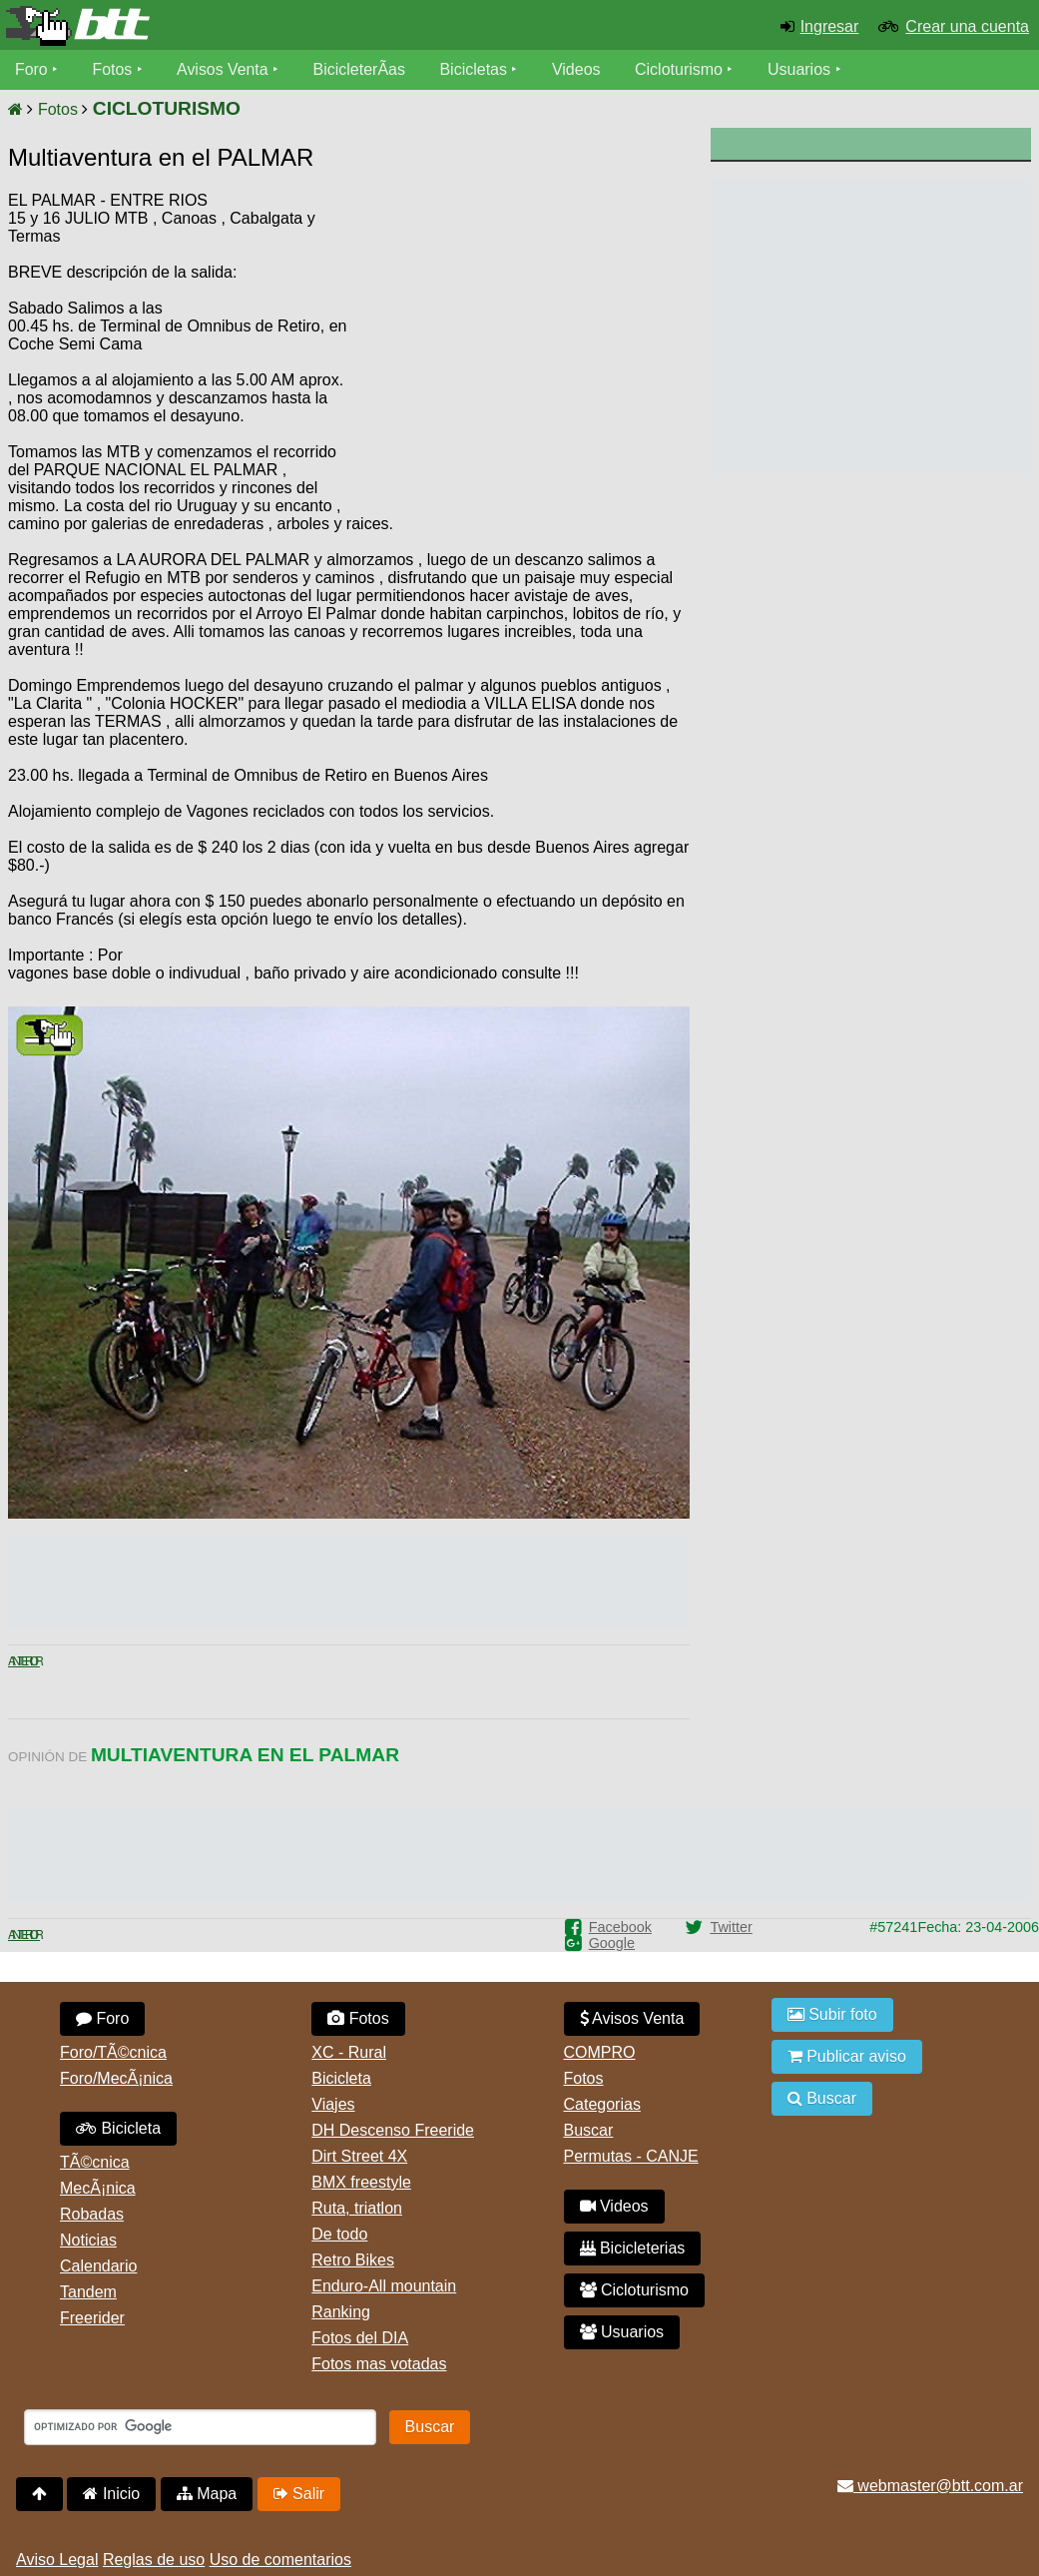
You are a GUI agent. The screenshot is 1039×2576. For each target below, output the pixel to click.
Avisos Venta (223, 69)
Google (612, 1943)
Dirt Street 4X (359, 2156)
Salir (298, 2493)
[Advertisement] (520, 344)
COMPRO (600, 2052)
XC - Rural (348, 2052)
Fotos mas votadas (378, 2363)
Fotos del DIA (359, 2337)
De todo (339, 2234)
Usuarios (800, 69)
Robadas (92, 2214)
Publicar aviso (846, 2056)
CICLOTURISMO (167, 108)
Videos (577, 69)
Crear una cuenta (967, 26)
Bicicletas (477, 69)
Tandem (88, 2291)
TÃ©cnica (95, 2162)
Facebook (620, 1927)
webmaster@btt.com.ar (930, 2485)
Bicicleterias (633, 2248)
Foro (31, 69)
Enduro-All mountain (383, 2285)
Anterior (24, 1661)
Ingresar (829, 26)
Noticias (88, 2240)
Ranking (340, 2311)
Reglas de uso (154, 2559)
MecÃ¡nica (98, 2188)
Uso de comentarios (280, 2559)
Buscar (589, 2130)
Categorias (602, 2104)
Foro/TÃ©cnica (113, 2052)
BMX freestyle (361, 2182)
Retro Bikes (352, 2260)
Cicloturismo (680, 69)
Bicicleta (118, 2128)
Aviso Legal (57, 2559)
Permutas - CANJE (631, 2156)
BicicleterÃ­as (360, 69)
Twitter (731, 1927)
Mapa (207, 2493)
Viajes (332, 2104)
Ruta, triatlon (356, 2208)
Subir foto (832, 2014)
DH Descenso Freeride (392, 2130)
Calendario (98, 2265)
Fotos (113, 69)
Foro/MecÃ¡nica (116, 2078)
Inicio (111, 2493)
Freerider (92, 2317)
